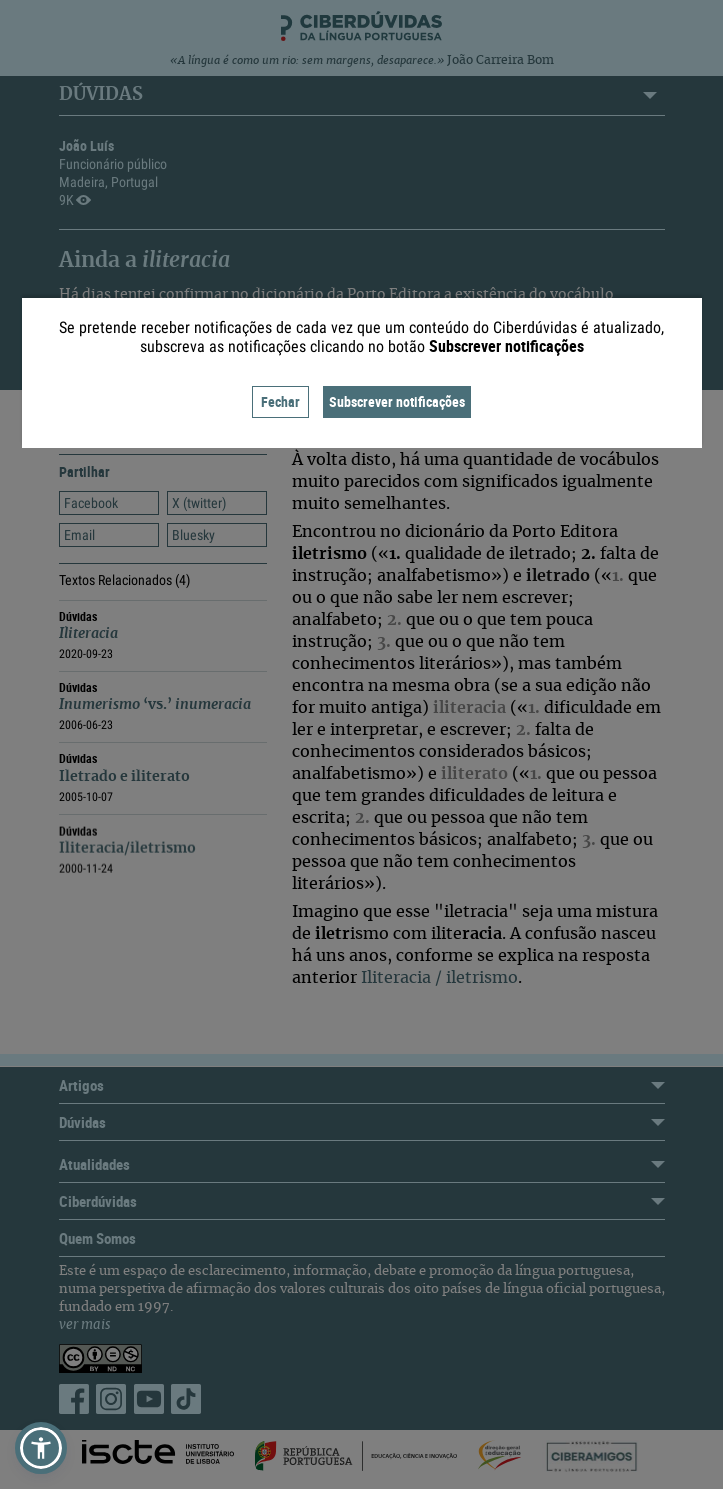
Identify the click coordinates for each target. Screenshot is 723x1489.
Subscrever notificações (397, 401)
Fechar (280, 401)
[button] (41, 1448)
